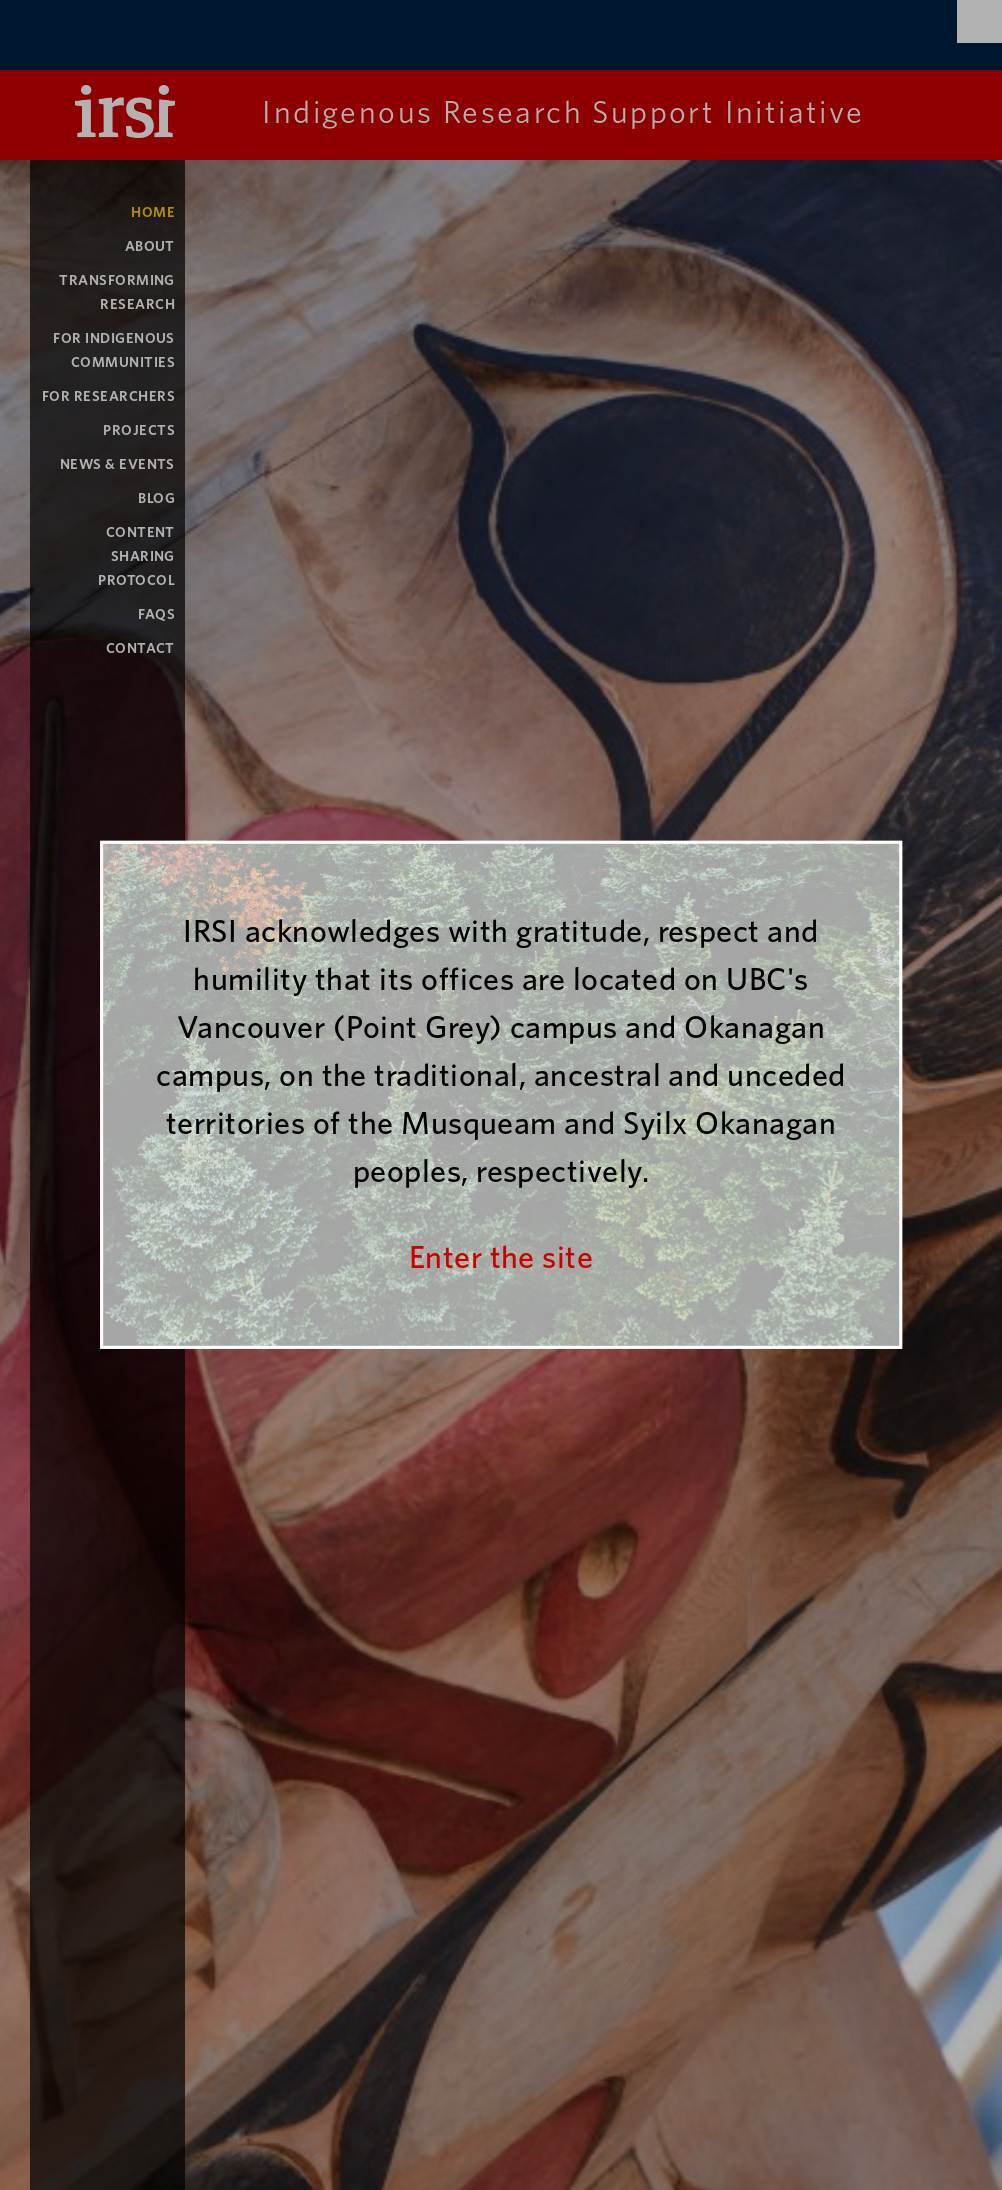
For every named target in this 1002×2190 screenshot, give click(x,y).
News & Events (117, 464)
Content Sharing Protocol (136, 556)
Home (153, 212)
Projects (139, 430)
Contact (140, 648)
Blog (156, 498)
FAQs (156, 614)
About (150, 246)
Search (979, 21)
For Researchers (108, 396)
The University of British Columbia (225, 37)
